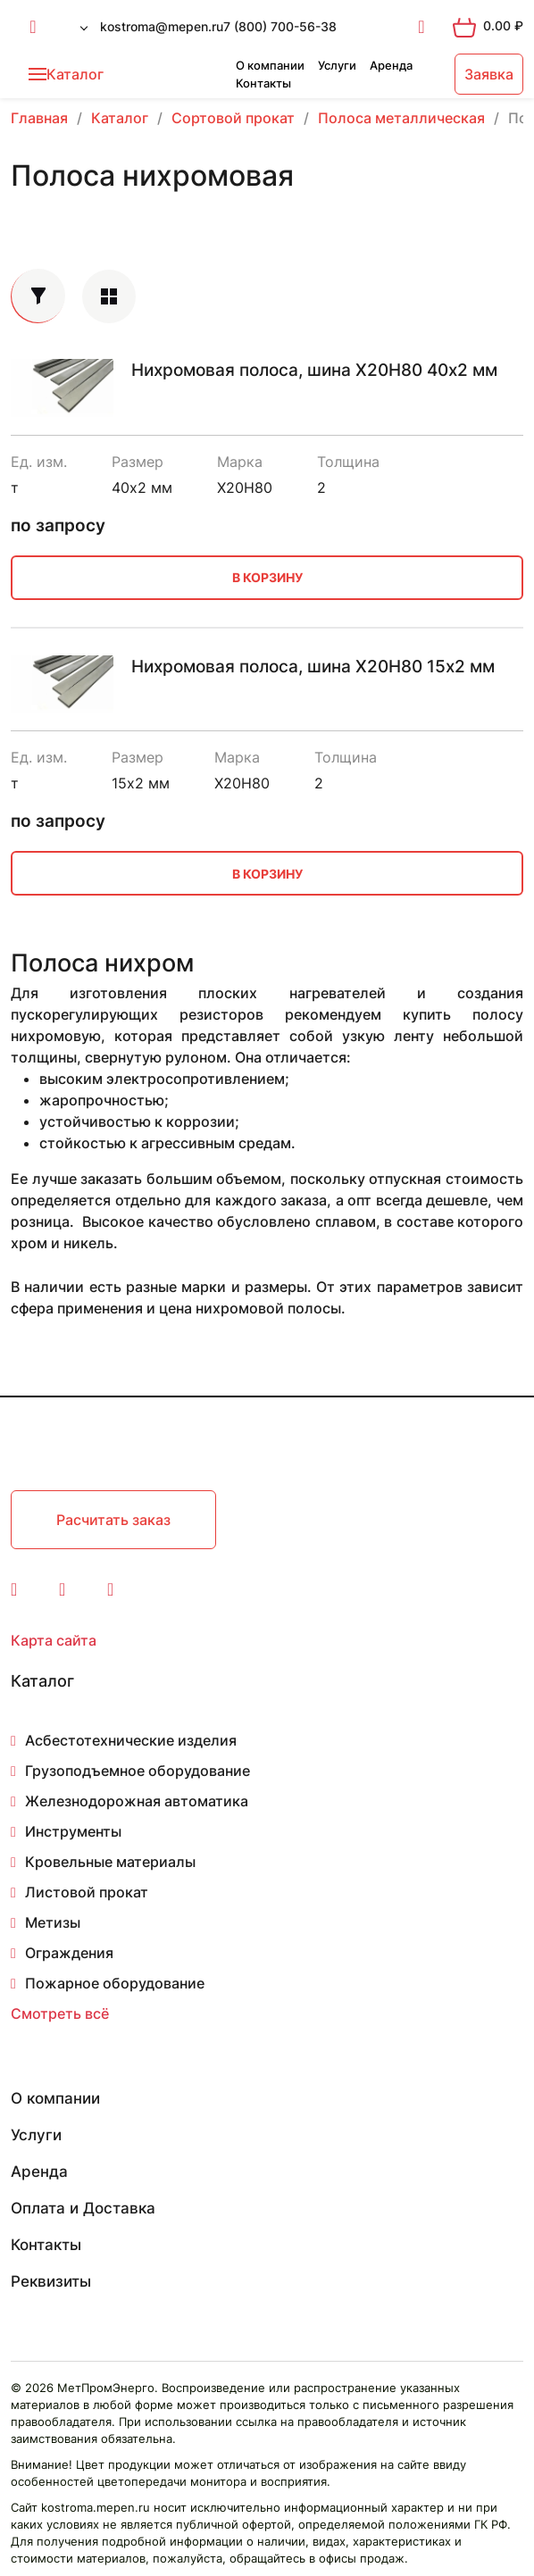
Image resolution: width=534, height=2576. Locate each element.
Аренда (391, 65)
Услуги (337, 65)
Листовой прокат (86, 1892)
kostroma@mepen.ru (161, 26)
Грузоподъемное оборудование (137, 1771)
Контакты (263, 83)
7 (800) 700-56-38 (280, 26)
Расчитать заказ (113, 1520)
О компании (270, 65)
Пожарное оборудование (114, 1983)
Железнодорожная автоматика (136, 1801)
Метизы (52, 1922)
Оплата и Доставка (83, 2208)
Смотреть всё (60, 2013)
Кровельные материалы (110, 1862)
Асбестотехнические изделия (131, 1740)
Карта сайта (53, 1640)
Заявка (488, 74)
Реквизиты (51, 2281)
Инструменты (73, 1831)
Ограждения (69, 1953)
